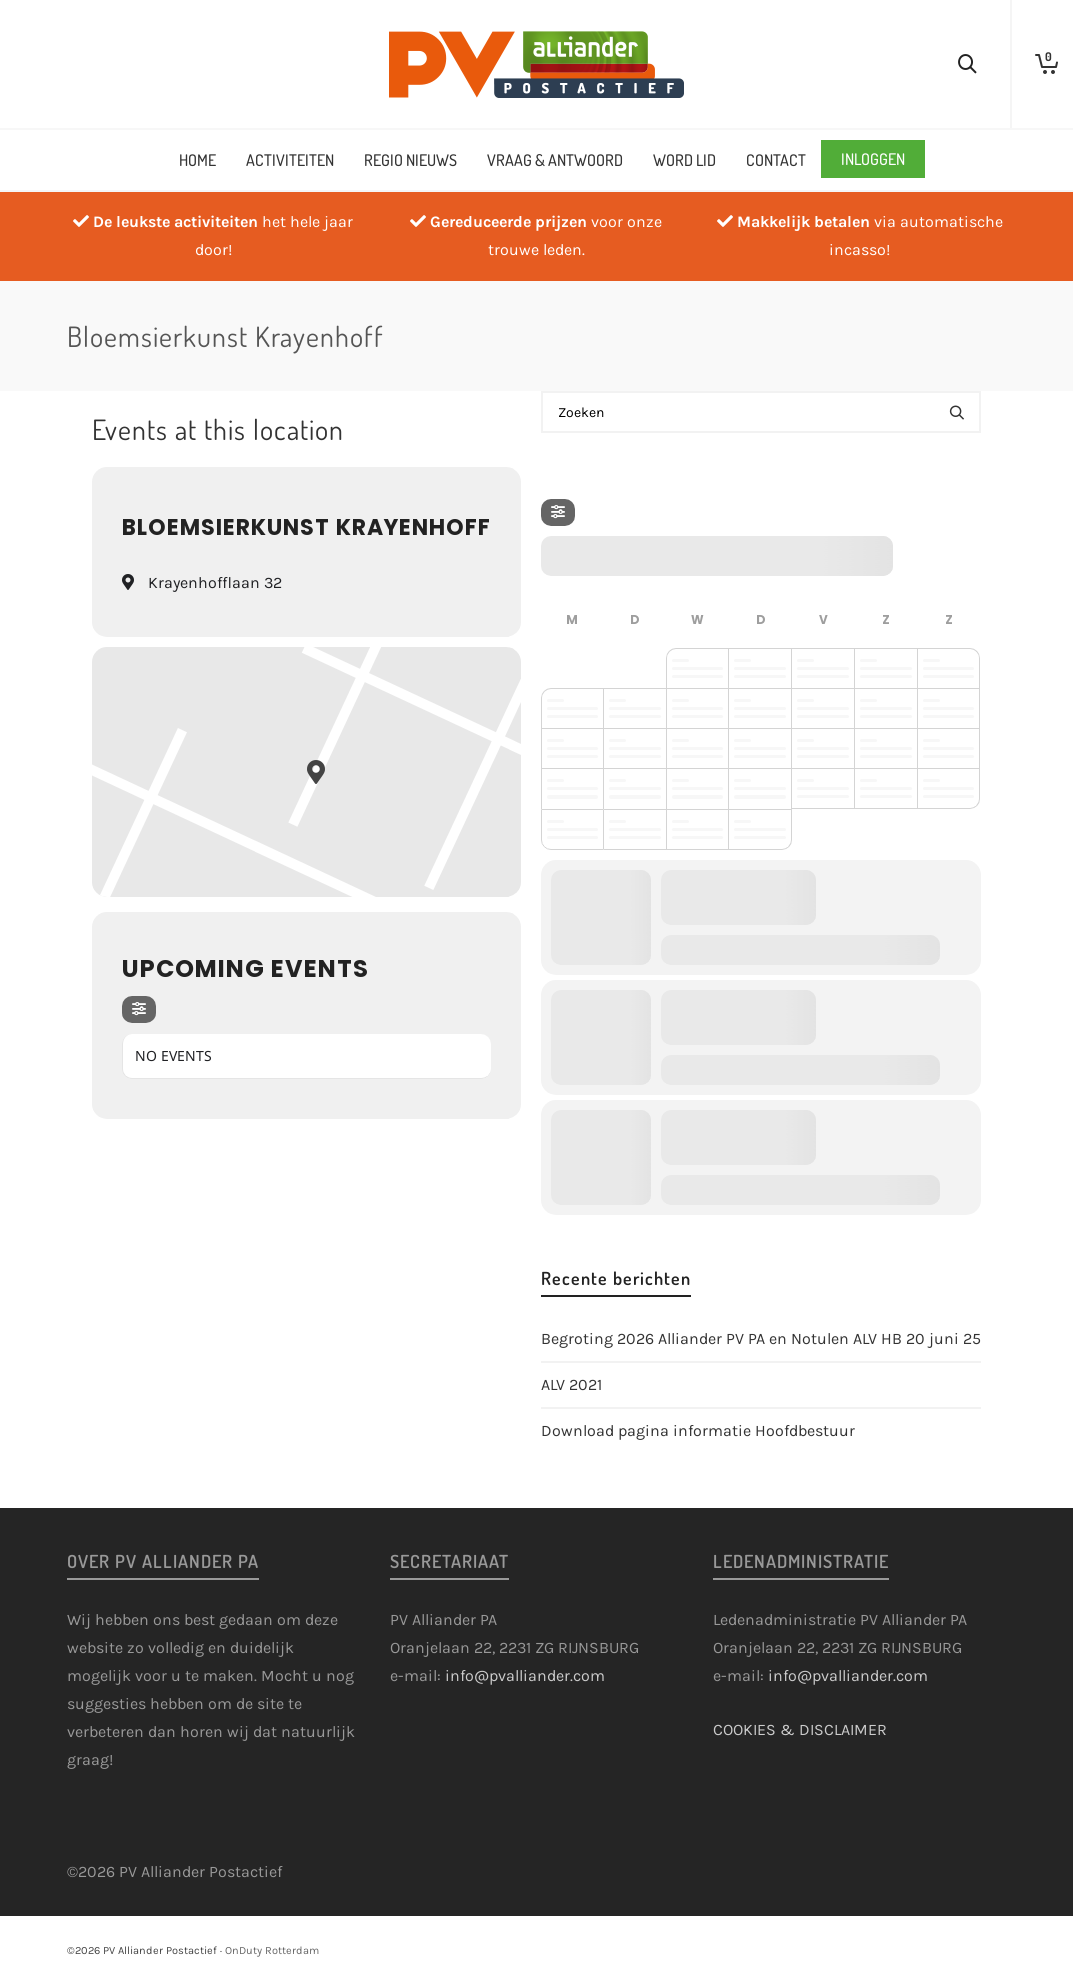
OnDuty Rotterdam (272, 1950)
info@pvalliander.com (525, 1675)
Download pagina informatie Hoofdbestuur (698, 1430)
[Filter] (139, 1009)
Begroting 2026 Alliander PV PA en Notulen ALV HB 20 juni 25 (761, 1338)
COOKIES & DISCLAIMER (800, 1729)
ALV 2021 (571, 1384)
